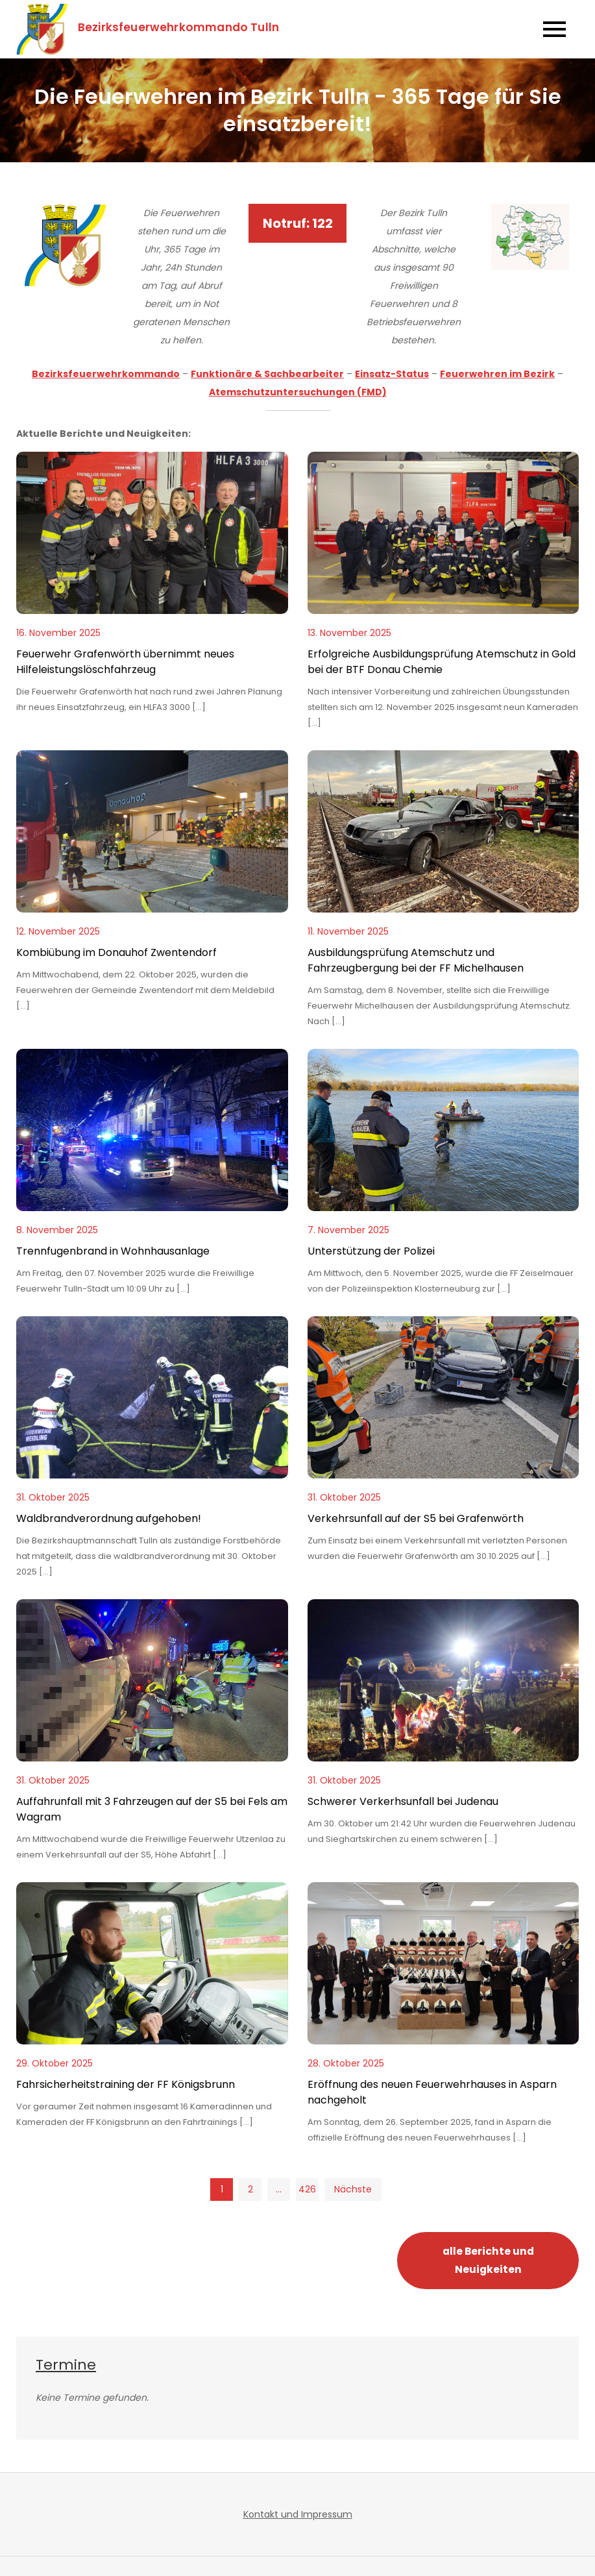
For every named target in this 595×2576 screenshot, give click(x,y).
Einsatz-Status (392, 373)
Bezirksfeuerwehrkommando (106, 373)
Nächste (353, 2189)
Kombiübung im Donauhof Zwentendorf (116, 952)
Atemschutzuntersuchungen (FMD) (298, 392)
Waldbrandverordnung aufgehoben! (108, 1518)
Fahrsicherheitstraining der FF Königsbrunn (125, 2084)
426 (307, 2189)
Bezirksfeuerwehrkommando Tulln (178, 27)
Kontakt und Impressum (297, 2514)
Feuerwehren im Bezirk (497, 373)
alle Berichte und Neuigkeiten (488, 2260)
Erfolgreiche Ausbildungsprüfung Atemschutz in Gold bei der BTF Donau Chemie (442, 661)
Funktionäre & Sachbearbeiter (267, 373)
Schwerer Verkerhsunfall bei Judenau (403, 1801)
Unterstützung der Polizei (371, 1251)
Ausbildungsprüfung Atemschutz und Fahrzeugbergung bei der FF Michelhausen (416, 960)
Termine (66, 2365)
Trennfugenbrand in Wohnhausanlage (113, 1251)
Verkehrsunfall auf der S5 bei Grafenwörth (416, 1518)
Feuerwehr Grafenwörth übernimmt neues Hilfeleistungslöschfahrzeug (125, 661)
